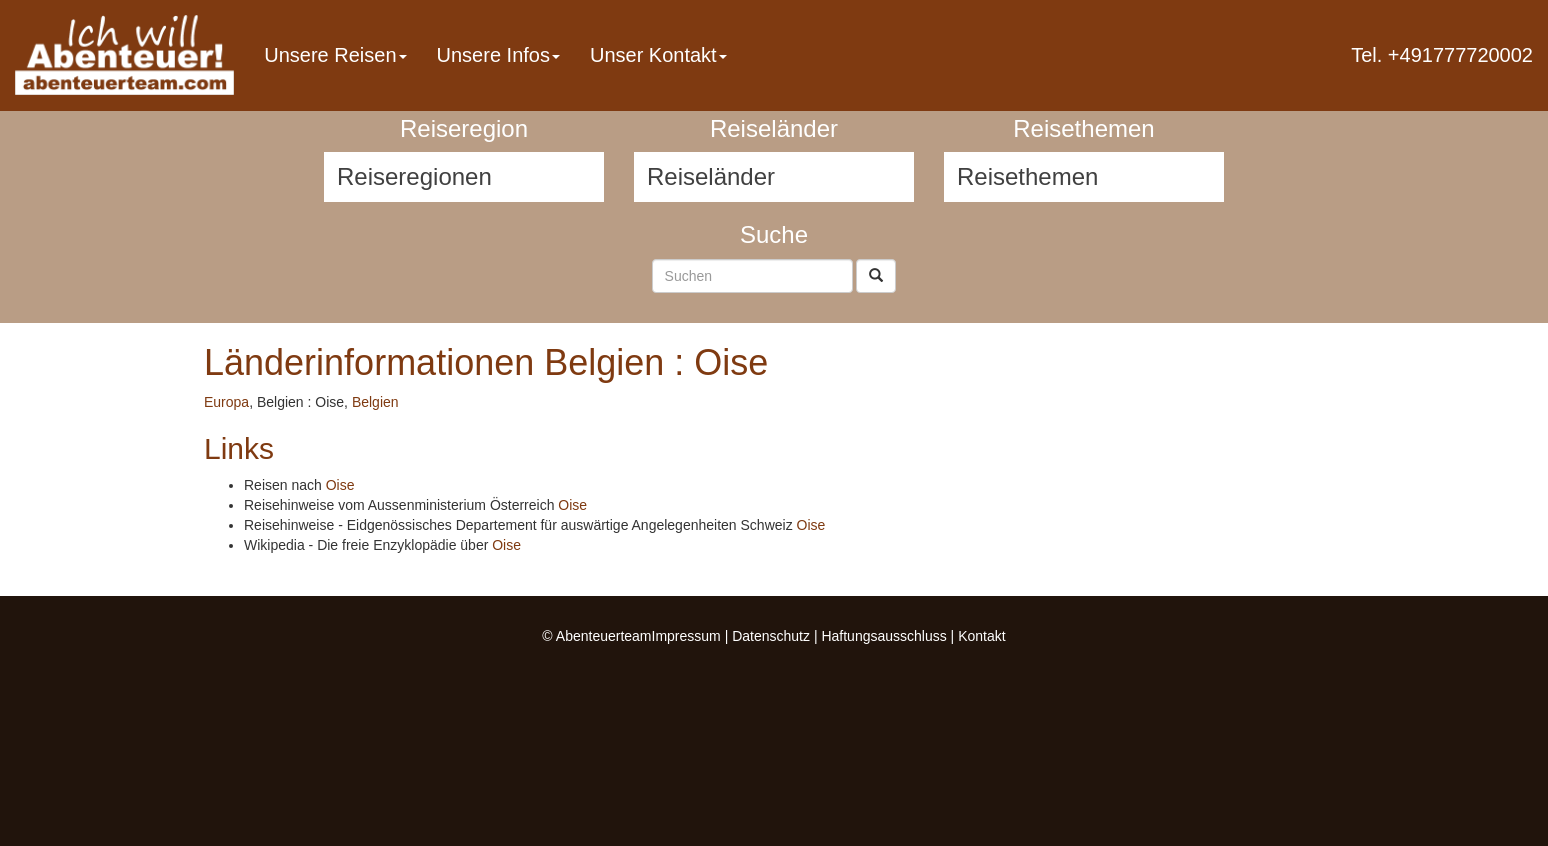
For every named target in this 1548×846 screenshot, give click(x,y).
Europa (226, 402)
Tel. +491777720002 (1442, 55)
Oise (340, 485)
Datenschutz (771, 636)
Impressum (686, 636)
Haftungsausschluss (883, 636)
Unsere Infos (498, 55)
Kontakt (981, 636)
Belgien (375, 402)
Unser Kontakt (658, 55)
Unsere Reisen (335, 55)
